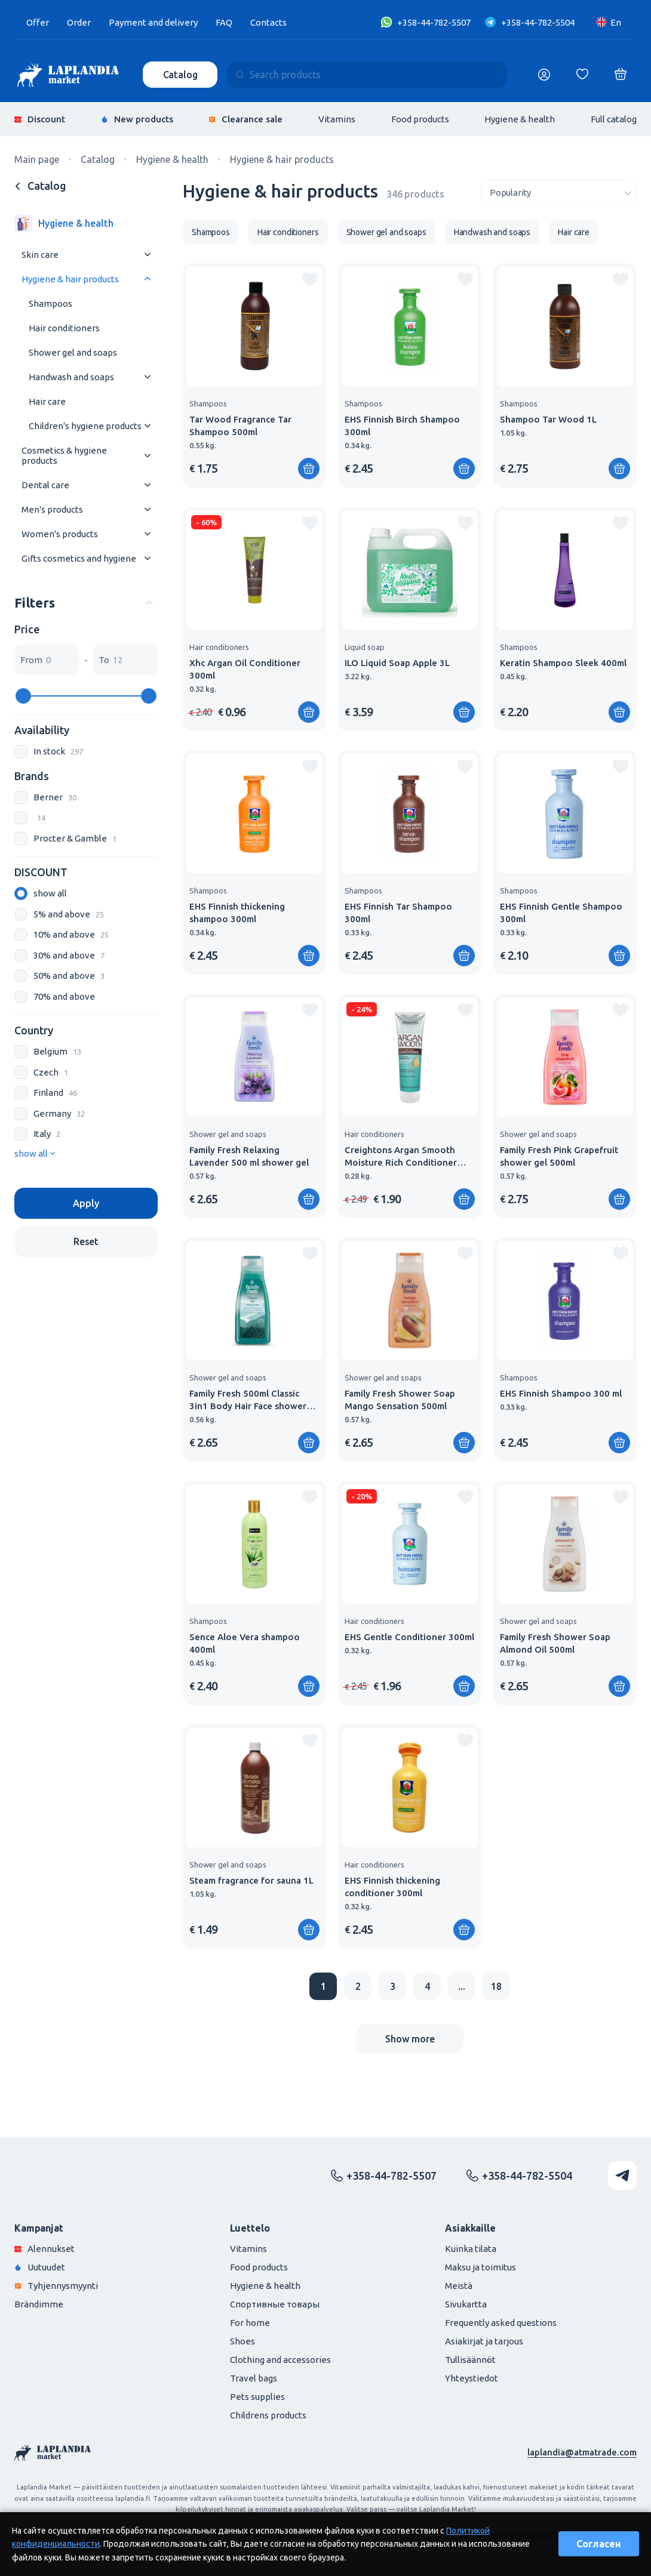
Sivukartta (466, 2304)
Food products (420, 119)
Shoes (242, 2341)
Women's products (60, 534)
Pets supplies (257, 2397)
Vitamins (336, 119)
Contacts (268, 22)
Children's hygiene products (85, 426)
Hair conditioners (64, 328)
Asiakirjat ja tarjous (484, 2341)
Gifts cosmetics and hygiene (79, 558)
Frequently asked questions (501, 2323)
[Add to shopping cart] (309, 468)
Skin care (40, 254)
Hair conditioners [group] (288, 232)
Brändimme (38, 2304)
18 (496, 1986)
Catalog (180, 74)
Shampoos (50, 303)
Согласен (598, 2543)
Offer (37, 22)
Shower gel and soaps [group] (386, 232)
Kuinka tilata (470, 2249)
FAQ (224, 22)
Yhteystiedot (471, 2378)
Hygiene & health (519, 119)
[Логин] (544, 74)
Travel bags (253, 2378)
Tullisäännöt (470, 2360)
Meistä (458, 2286)
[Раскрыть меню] (148, 254)
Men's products (52, 509)
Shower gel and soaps (73, 352)
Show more (410, 2038)
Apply (86, 1203)
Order (79, 22)
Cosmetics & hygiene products (64, 455)
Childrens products (268, 2415)
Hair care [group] (573, 232)
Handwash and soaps (71, 377)
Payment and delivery (153, 22)
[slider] (23, 696)
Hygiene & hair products (70, 279)
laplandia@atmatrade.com (582, 2452)
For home (250, 2323)
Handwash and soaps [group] (492, 232)
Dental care (45, 485)
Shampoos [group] (211, 232)
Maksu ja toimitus (480, 2267)
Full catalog (614, 119)
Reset (86, 1241)
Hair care (47, 401)
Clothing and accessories (280, 2360)
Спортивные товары (275, 2304)
